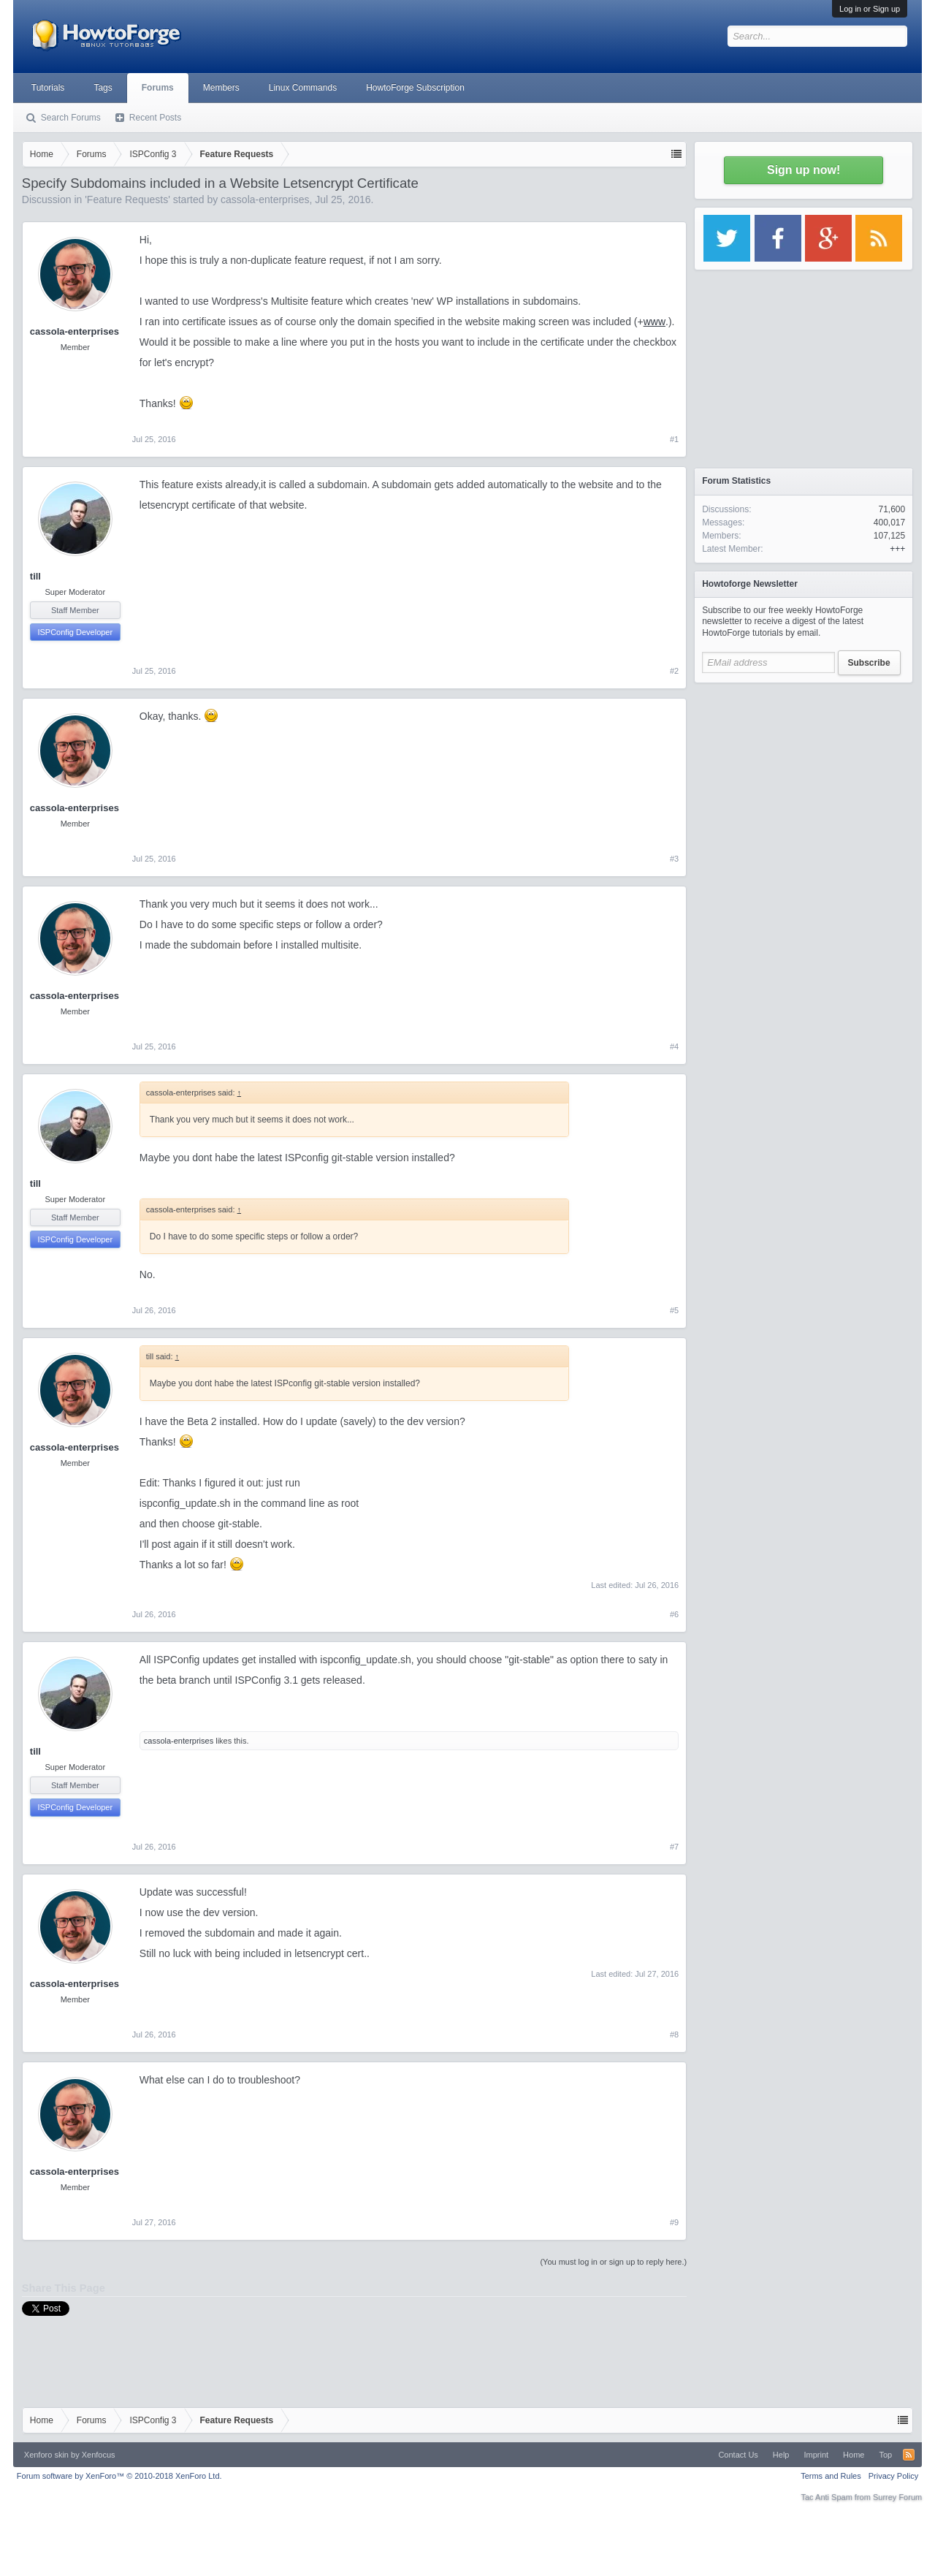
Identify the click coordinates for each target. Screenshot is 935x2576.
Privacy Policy (893, 2475)
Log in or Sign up (869, 8)
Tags (103, 88)
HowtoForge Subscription (415, 88)
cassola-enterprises (265, 199)
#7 (674, 1846)
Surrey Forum (897, 2497)
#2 (674, 670)
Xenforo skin (46, 2454)
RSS (909, 2455)
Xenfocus (98, 2454)
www (654, 321)
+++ (897, 549)
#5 (674, 1310)
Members (221, 88)
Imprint (816, 2454)
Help (781, 2454)
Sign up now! (803, 170)
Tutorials (48, 88)
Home (853, 2454)
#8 (674, 2034)
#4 (674, 1046)
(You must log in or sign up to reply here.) (613, 2261)
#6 (674, 1614)
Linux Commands (303, 88)
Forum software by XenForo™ (119, 2475)
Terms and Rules (831, 2475)
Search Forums (71, 118)
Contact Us (737, 2454)
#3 (674, 858)
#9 (674, 2222)
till (35, 576)
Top (885, 2454)
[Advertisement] (803, 782)
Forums (158, 88)
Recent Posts (155, 118)
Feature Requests (127, 199)
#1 (674, 439)
